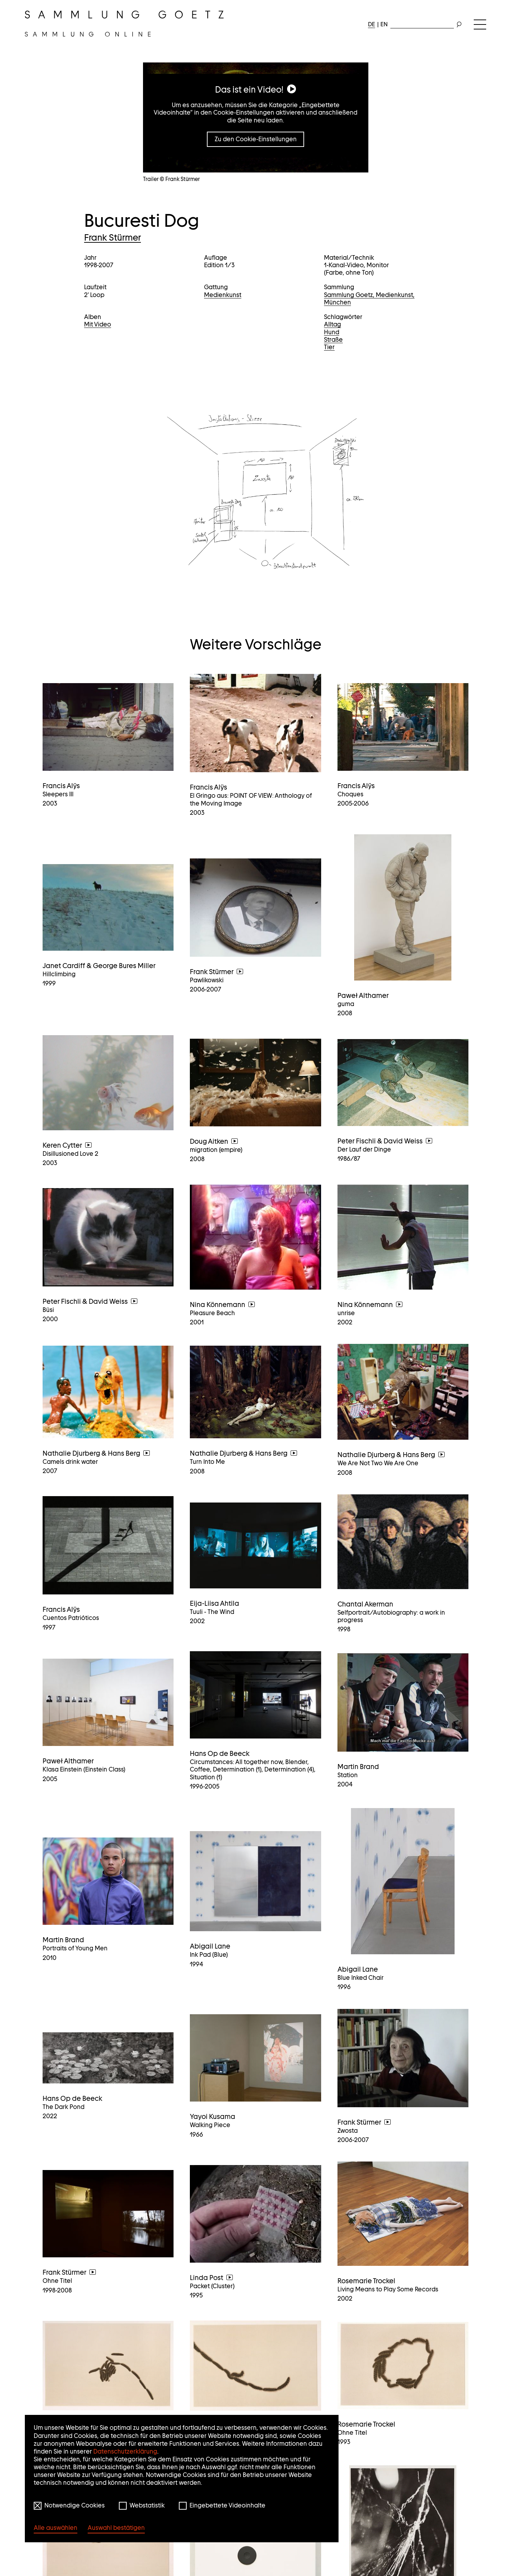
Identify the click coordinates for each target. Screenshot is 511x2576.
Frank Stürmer (112, 237)
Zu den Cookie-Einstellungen (256, 139)
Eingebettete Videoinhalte (227, 2505)
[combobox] (422, 23)
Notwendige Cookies (74, 2505)
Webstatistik (147, 2505)
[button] (255, 488)
